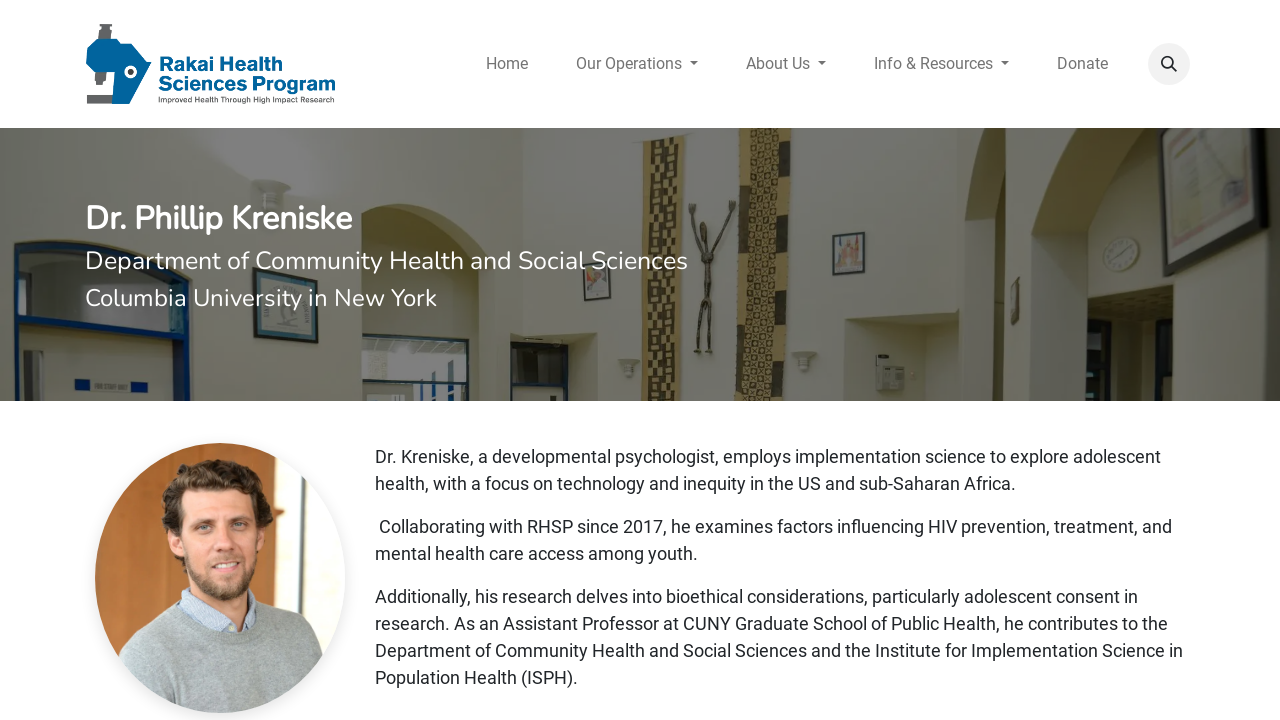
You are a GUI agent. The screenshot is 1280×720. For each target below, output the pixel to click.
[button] (1169, 64)
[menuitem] (507, 64)
